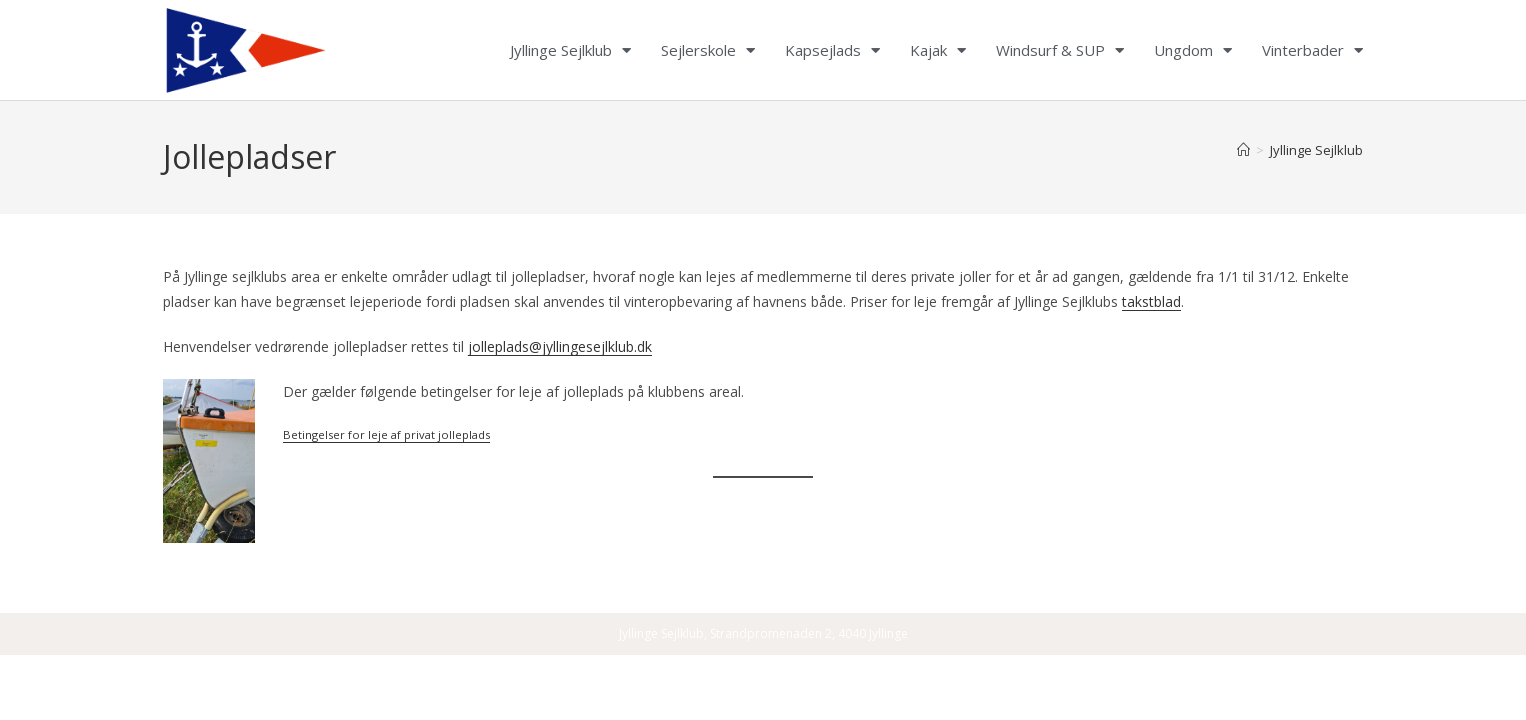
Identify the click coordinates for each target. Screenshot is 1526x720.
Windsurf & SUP (1060, 50)
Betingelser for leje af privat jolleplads (386, 434)
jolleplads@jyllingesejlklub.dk (560, 346)
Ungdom (1193, 50)
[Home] (1243, 150)
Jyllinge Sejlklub (570, 50)
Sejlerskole (708, 50)
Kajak (938, 50)
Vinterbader (1312, 50)
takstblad (1151, 301)
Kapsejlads (832, 50)
